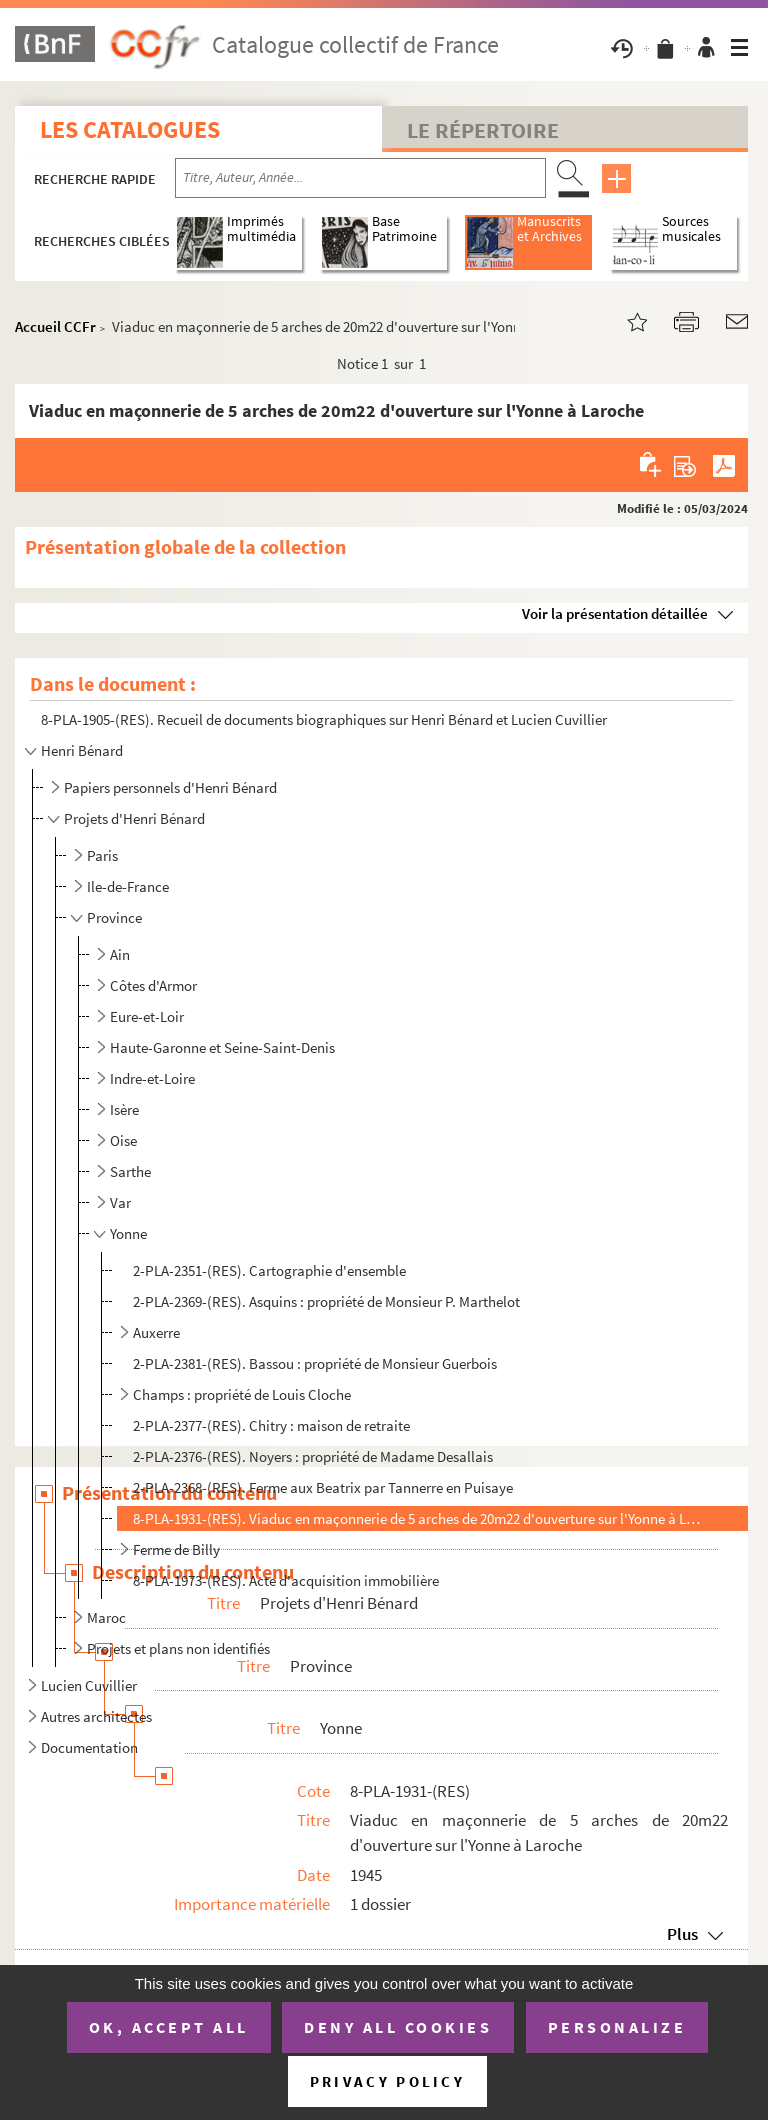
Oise (123, 1140)
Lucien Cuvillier (89, 1685)
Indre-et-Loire (152, 1078)
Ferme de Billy (176, 1549)
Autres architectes (96, 1716)
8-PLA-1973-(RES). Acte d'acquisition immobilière (286, 1580)
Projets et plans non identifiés (178, 1648)
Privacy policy (387, 2081)
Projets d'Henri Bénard (134, 818)
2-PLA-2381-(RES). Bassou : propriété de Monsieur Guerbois (315, 1363)
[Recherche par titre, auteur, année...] (360, 178)
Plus (682, 1934)
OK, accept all (169, 2027)
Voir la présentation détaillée (615, 613)
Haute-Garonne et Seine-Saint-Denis (222, 1047)
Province (114, 917)
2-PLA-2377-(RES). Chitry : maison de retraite (271, 1425)
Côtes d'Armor (153, 985)
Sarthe (130, 1171)
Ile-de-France (128, 886)
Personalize (617, 2027)
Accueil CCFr (55, 326)
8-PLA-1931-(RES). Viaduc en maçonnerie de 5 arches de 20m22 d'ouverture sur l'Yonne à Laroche (417, 1518)
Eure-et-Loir (147, 1016)
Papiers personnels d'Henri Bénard (170, 787)
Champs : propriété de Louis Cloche (242, 1394)
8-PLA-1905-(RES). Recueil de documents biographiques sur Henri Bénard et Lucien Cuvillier (324, 719)
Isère (124, 1109)
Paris (102, 855)
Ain (120, 954)
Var (120, 1202)
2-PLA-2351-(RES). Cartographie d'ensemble (269, 1270)
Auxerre (156, 1332)
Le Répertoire (483, 130)
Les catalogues (130, 129)
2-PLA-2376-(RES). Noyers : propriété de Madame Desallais (313, 1456)
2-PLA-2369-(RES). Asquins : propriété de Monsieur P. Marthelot (326, 1301)
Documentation (89, 1747)
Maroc (106, 1617)
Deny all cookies (398, 2027)
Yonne (128, 1233)
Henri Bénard (82, 750)
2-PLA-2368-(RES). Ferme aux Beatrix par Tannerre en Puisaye (323, 1487)
